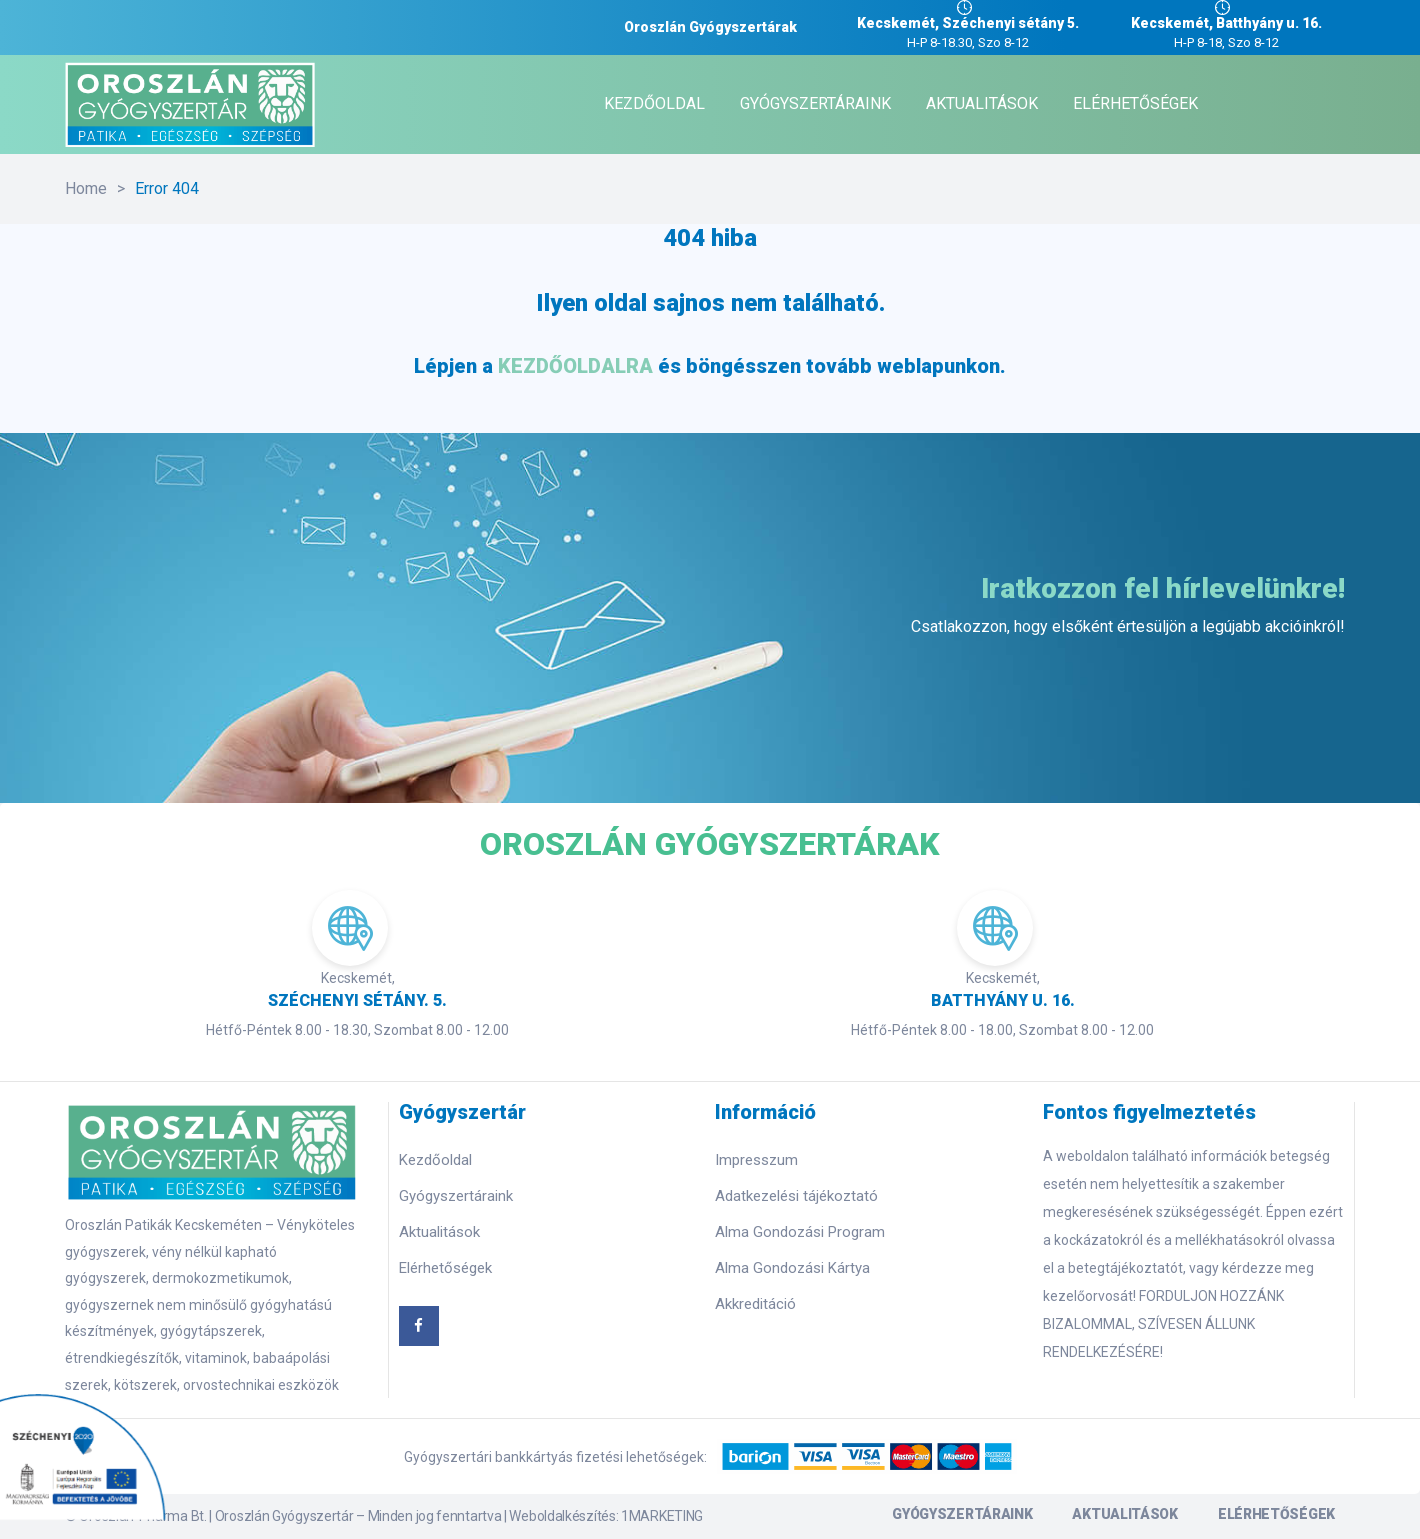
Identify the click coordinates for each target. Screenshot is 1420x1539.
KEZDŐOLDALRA (575, 366)
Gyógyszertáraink (456, 1196)
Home (86, 188)
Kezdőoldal (435, 1160)
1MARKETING (662, 1516)
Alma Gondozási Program (800, 1232)
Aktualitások (439, 1232)
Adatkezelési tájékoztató (796, 1196)
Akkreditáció (755, 1304)
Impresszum (756, 1160)
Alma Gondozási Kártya (792, 1268)
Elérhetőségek (445, 1268)
